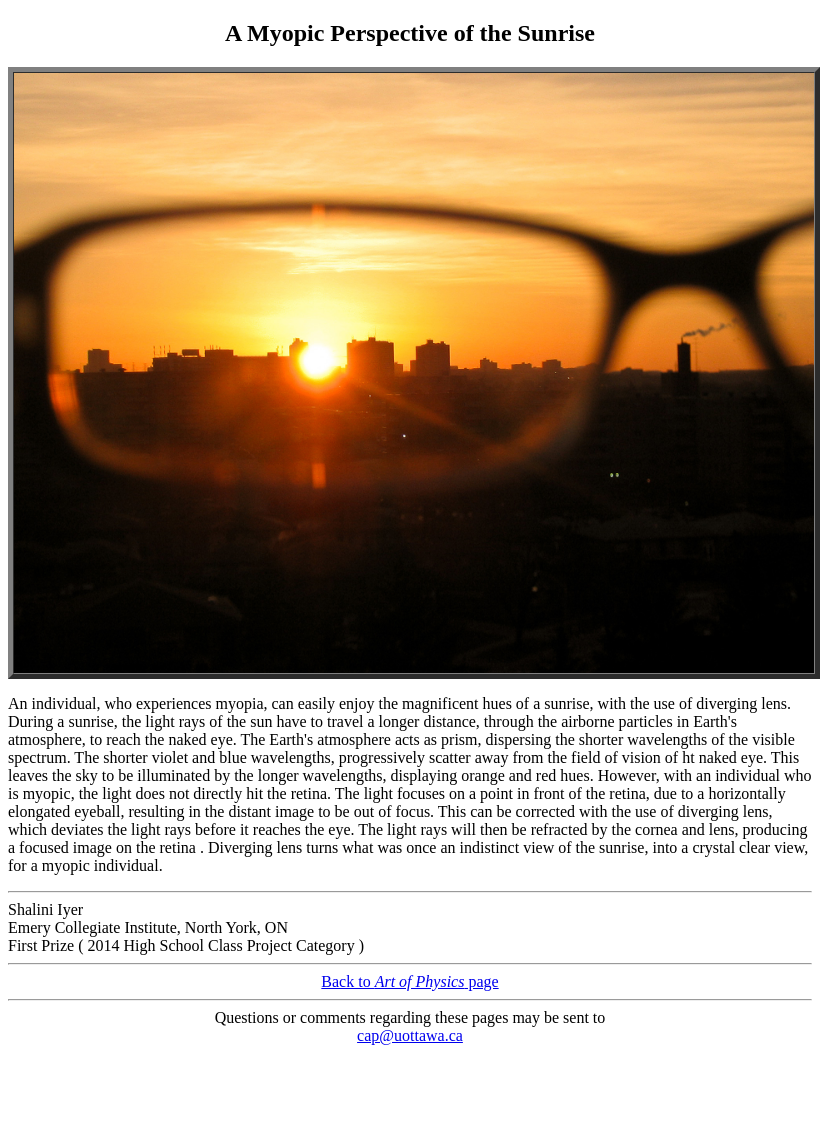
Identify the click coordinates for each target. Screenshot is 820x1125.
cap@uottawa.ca (410, 1035)
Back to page (409, 981)
